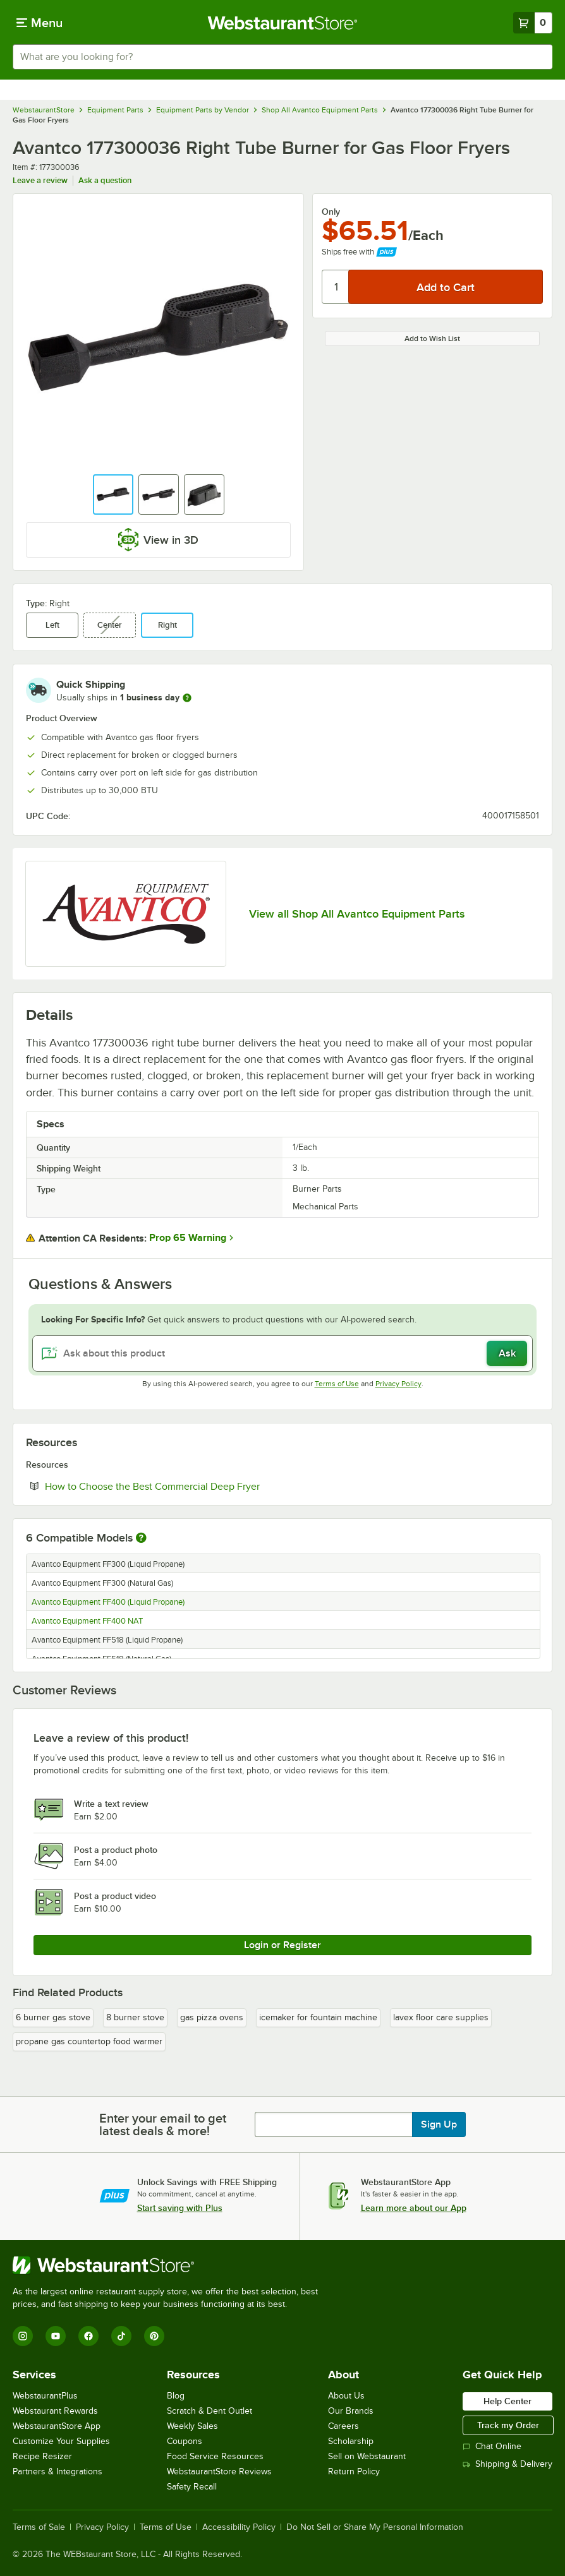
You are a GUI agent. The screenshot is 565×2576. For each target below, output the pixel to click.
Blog (176, 2395)
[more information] (187, 698)
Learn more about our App (413, 2208)
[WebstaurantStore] (171, 2265)
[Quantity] (336, 287)
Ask (507, 1353)
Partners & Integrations (57, 2471)
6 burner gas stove (53, 2017)
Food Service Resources (215, 2456)
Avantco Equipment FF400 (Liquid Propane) (108, 1602)
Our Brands (351, 2411)
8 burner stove (135, 2017)
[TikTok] (121, 2336)
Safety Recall (192, 2486)
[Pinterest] (154, 2336)
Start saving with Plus (179, 2208)
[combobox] (282, 56)
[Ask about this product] (282, 1353)
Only (331, 212)
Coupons (184, 2441)
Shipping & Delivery (507, 2464)
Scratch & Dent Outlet (209, 2411)
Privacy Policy (398, 1383)
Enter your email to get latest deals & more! (162, 2124)
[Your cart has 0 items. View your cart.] (532, 22)
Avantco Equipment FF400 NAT (87, 1621)
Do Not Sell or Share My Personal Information (374, 2527)
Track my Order (508, 2425)
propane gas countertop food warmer (89, 2041)
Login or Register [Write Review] (282, 1945)
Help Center (507, 2401)
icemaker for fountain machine (318, 2017)
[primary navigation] (39, 22)
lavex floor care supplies (441, 2017)
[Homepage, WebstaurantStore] (283, 23)
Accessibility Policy (239, 2527)
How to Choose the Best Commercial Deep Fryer (191, 1486)
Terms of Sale (39, 2527)
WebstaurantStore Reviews (219, 2471)
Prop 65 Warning (187, 1237)
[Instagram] (23, 2336)
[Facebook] (88, 2336)
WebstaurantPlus (45, 2395)
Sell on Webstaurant (367, 2456)
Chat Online (492, 2446)
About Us (346, 2395)
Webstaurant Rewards (55, 2411)
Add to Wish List (432, 338)
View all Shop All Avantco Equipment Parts (357, 914)
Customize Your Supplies (61, 2441)
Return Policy (354, 2471)
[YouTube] (56, 2336)
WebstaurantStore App (56, 2426)
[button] (113, 494)
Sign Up (439, 2124)
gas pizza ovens (211, 2017)
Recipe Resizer (42, 2456)
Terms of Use (337, 1383)
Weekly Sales (192, 2426)
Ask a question (104, 180)
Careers (343, 2426)
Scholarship (351, 2441)
